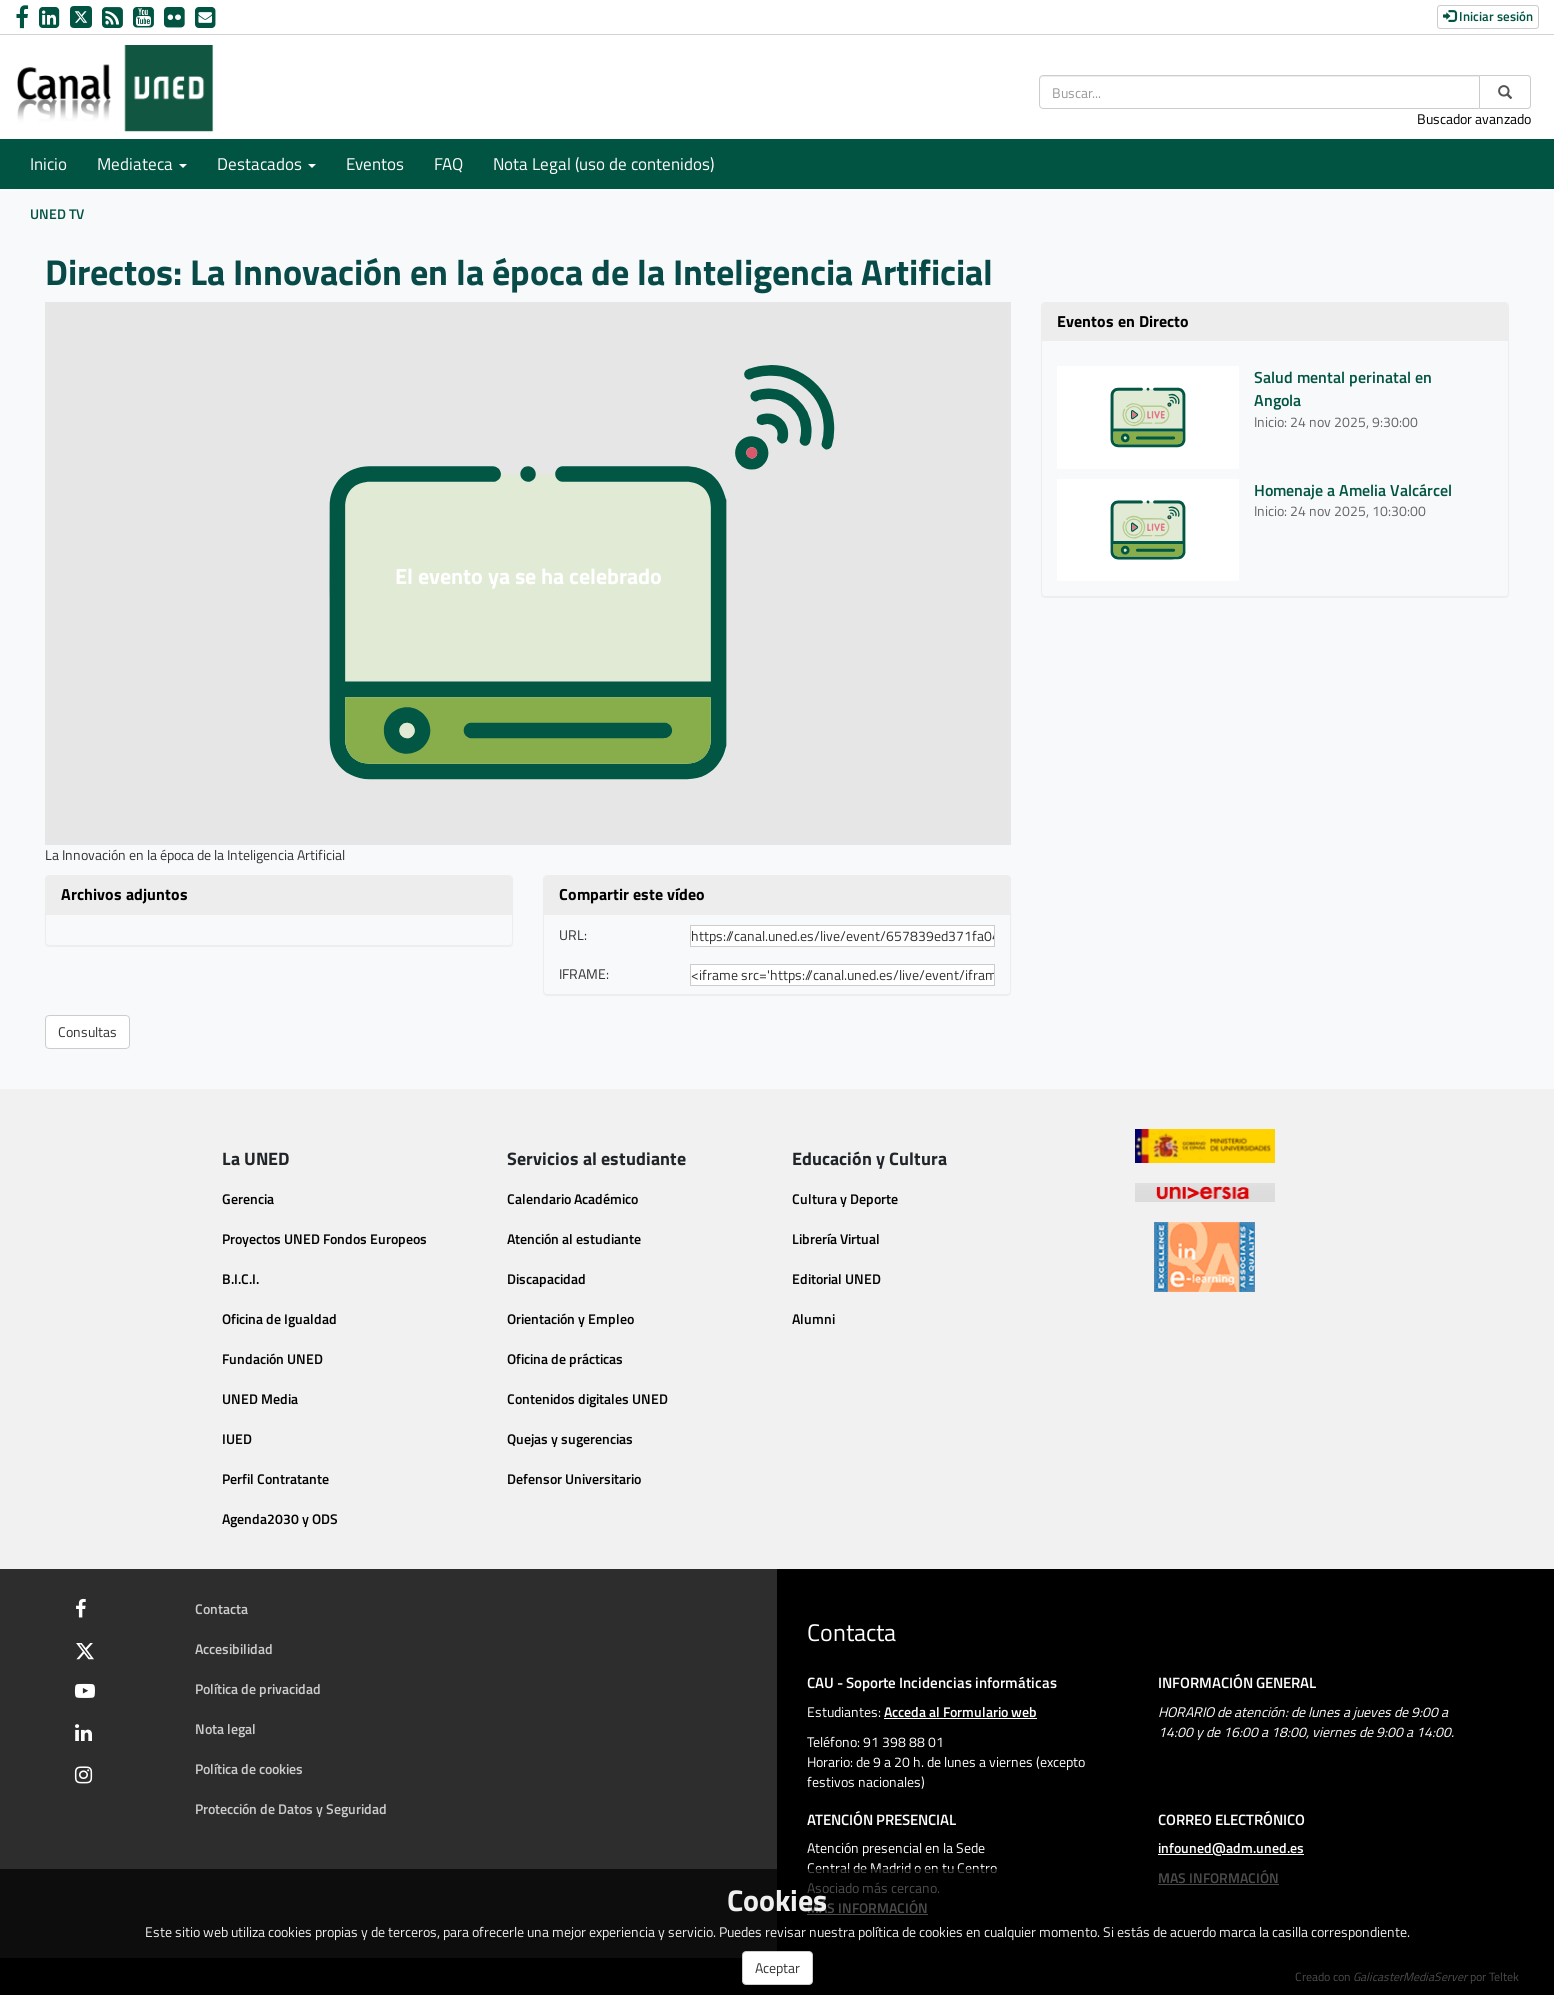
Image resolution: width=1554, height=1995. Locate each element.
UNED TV (57, 213)
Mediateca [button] (142, 164)
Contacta (221, 1608)
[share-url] (842, 936)
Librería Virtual (836, 1238)
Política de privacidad (258, 1688)
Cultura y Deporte (845, 1198)
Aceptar (777, 1967)
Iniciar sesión (1488, 16)
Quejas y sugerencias (570, 1438)
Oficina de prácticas (565, 1358)
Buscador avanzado (1474, 118)
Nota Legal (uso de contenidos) (603, 164)
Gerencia (248, 1198)
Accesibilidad (234, 1648)
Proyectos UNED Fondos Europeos (324, 1238)
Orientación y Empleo (570, 1318)
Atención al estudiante (574, 1238)
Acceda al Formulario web (960, 1711)
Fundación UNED (272, 1358)
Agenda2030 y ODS (280, 1518)
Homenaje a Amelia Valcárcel (1353, 490)
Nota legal (225, 1728)
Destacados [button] (266, 164)
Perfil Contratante (275, 1478)
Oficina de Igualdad (279, 1318)
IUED (237, 1438)
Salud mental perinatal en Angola (1343, 388)
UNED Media (260, 1398)
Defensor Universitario (574, 1478)
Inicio (48, 164)
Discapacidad (546, 1278)
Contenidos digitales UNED (587, 1398)
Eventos (375, 164)
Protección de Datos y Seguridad (291, 1808)
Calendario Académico (572, 1198)
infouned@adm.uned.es (1231, 1847)
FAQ (448, 164)
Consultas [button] (87, 1031)
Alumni (813, 1318)
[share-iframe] (842, 975)
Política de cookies (249, 1768)
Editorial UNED (836, 1278)
